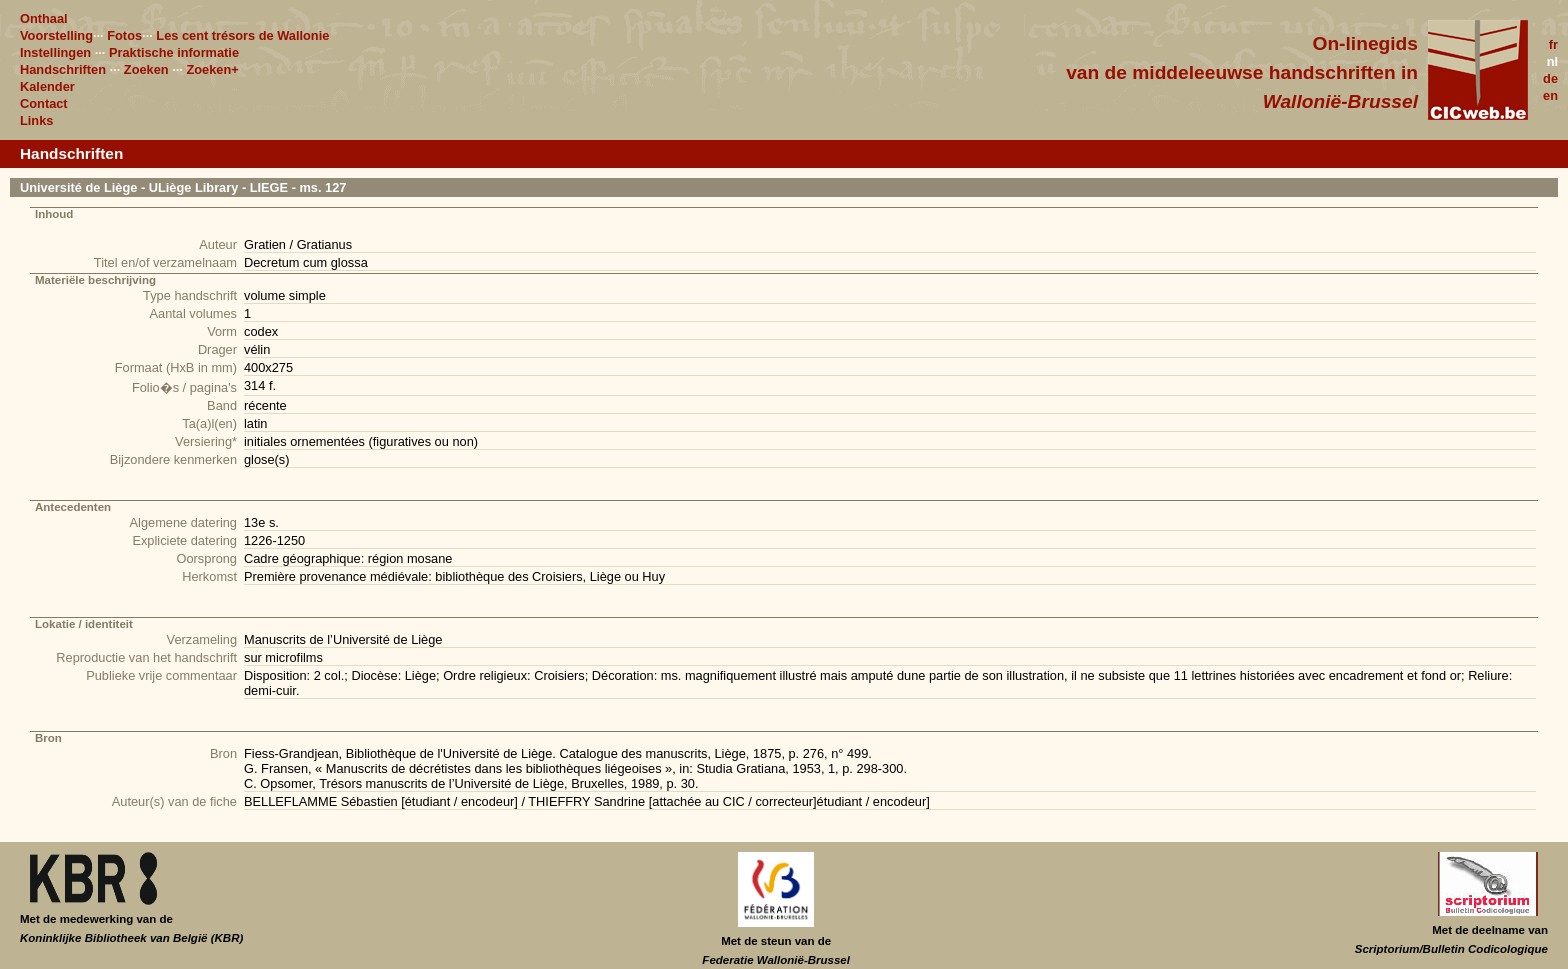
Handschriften (63, 69)
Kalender (47, 86)
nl (1552, 61)
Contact (44, 103)
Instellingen (55, 52)
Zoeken (146, 69)
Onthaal (44, 18)
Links (36, 120)
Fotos (124, 35)
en (1550, 95)
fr (1553, 44)
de (1550, 78)
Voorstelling (56, 35)
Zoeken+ (212, 69)
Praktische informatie (174, 52)
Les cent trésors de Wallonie (242, 35)
